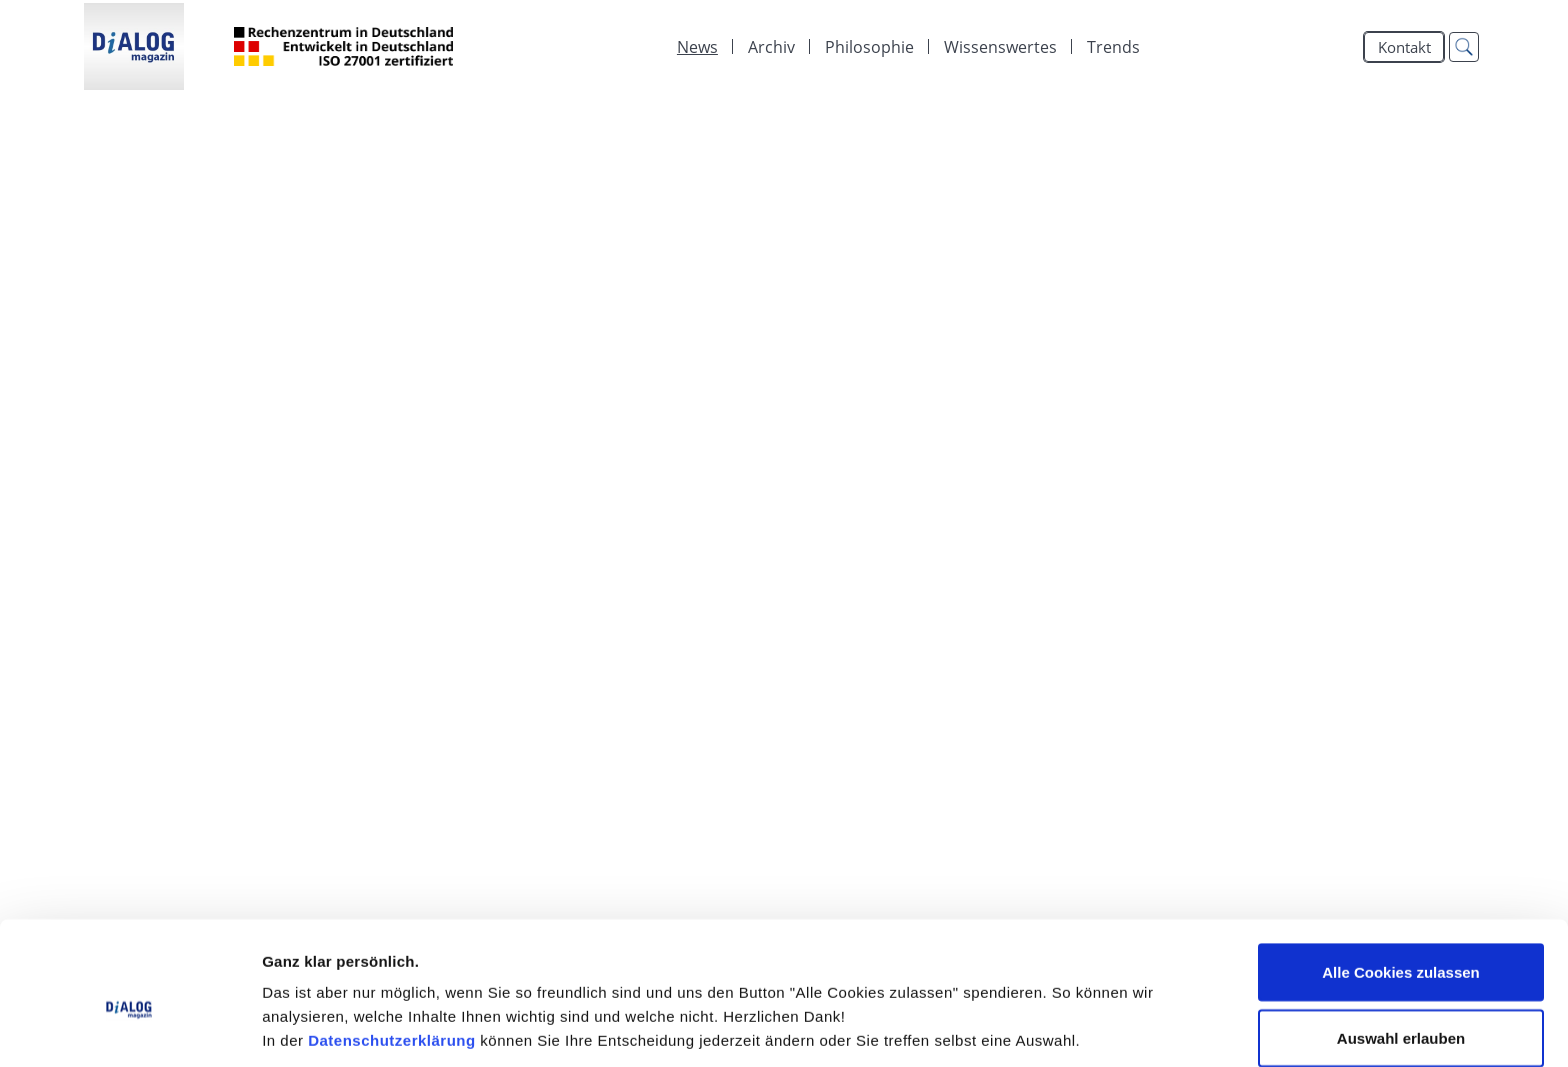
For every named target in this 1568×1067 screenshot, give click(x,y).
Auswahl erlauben (1401, 948)
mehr (1420, 205)
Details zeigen (1063, 1015)
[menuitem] (697, 47)
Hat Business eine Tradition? (268, 288)
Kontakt (1404, 47)
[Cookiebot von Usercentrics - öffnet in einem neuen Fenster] (129, 1028)
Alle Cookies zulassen (1401, 882)
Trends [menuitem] (1113, 47)
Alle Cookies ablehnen (1401, 1013)
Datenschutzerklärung (392, 950)
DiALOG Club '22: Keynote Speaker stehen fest (372, 632)
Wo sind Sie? (176, 503)
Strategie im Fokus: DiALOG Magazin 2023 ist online (403, 159)
